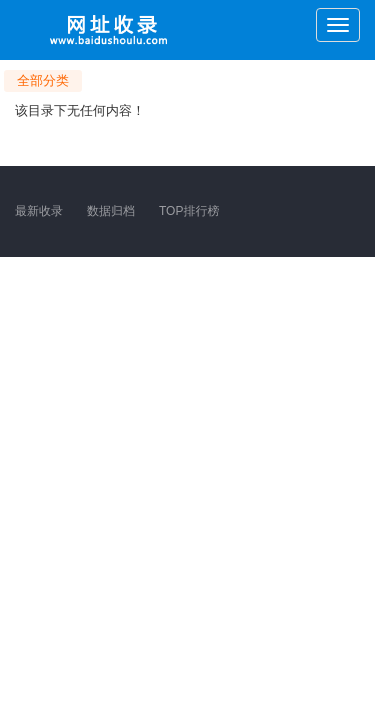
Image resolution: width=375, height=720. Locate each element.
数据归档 (111, 211)
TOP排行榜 (189, 211)
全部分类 (43, 80)
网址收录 (110, 30)
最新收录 (39, 211)
